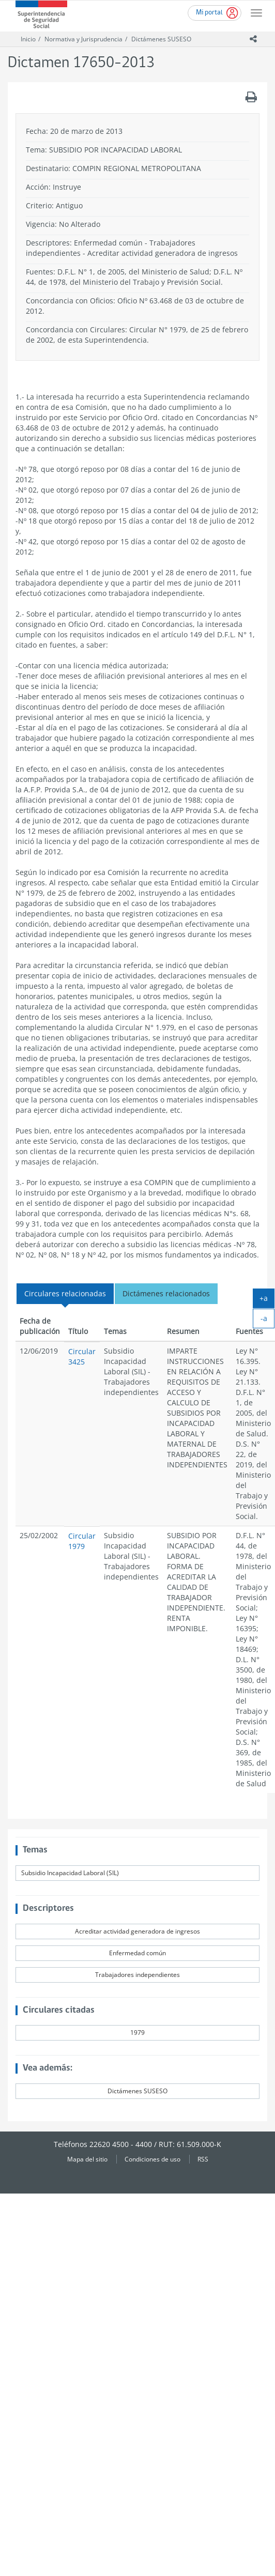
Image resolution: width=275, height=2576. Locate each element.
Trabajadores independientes (137, 1974)
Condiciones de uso (152, 2159)
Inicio (28, 39)
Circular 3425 (82, 1356)
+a (266, 1300)
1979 (137, 2032)
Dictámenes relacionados (166, 1293)
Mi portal (209, 13)
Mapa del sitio (87, 2159)
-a (268, 1320)
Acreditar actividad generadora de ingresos (137, 1931)
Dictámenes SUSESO (161, 39)
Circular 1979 (82, 1541)
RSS (202, 2159)
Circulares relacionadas (65, 1293)
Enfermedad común (137, 1953)
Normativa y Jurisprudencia (83, 39)
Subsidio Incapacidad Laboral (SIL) (70, 1872)
